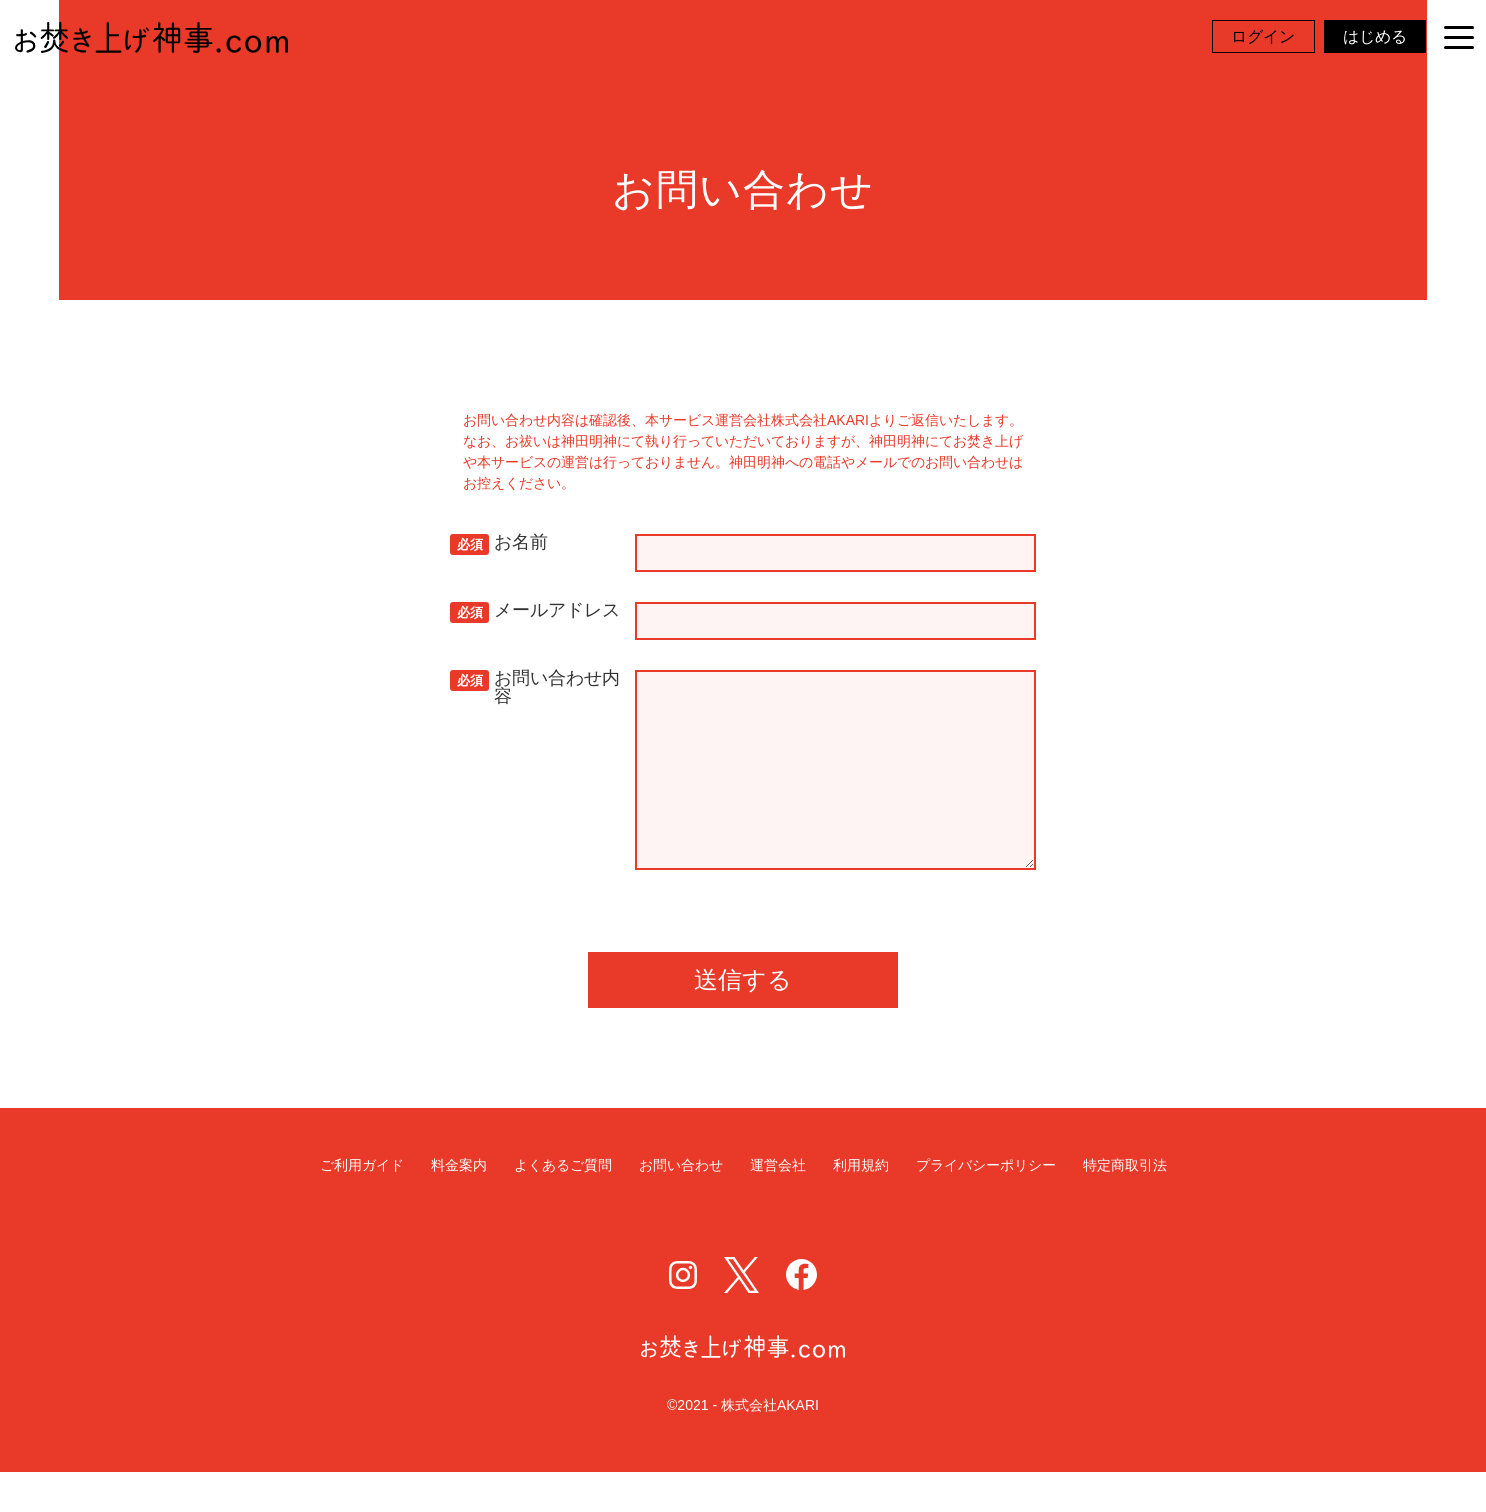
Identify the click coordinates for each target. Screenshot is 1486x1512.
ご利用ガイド (362, 1205)
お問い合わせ (681, 1205)
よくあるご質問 (563, 1205)
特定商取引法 (1125, 1205)
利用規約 (861, 1205)
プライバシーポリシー (986, 1205)
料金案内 (459, 1205)
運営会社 (778, 1205)
